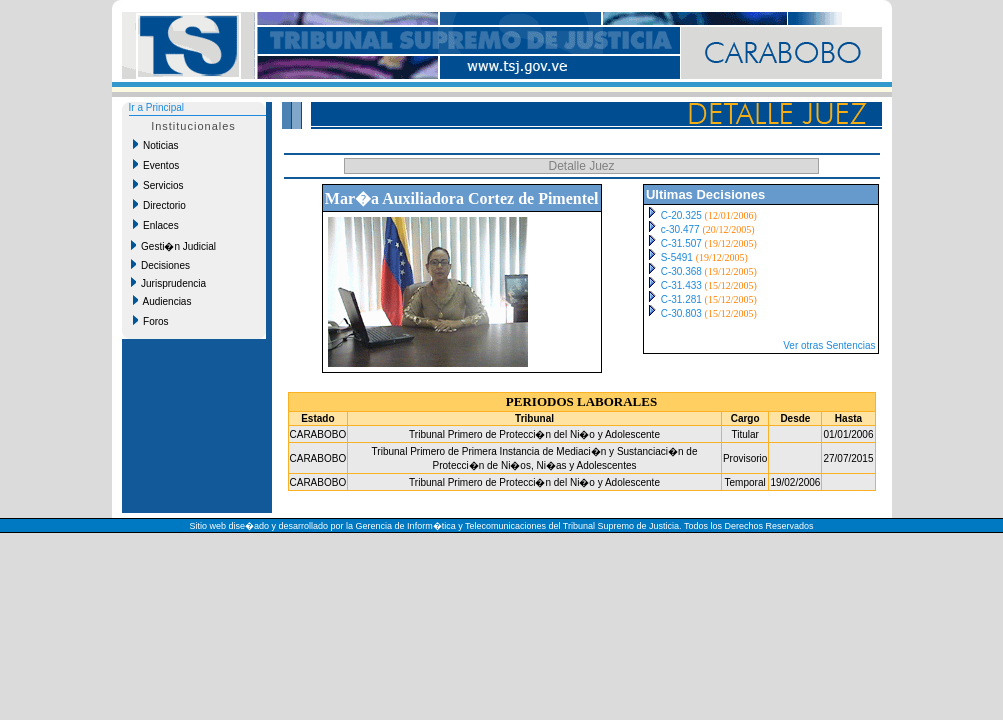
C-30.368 (681, 271)
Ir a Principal (157, 107)
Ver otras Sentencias (829, 345)
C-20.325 (681, 215)
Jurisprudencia (169, 283)
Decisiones (160, 265)
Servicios (158, 185)
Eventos (156, 165)
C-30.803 (681, 313)
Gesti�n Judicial (174, 246)
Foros (151, 321)
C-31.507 (681, 243)
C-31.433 (681, 285)
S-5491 (677, 257)
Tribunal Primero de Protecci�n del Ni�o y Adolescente (534, 434)
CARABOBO (318, 434)
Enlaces (156, 225)
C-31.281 (681, 299)
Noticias (156, 145)
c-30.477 (680, 229)
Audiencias (162, 301)
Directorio (159, 205)
